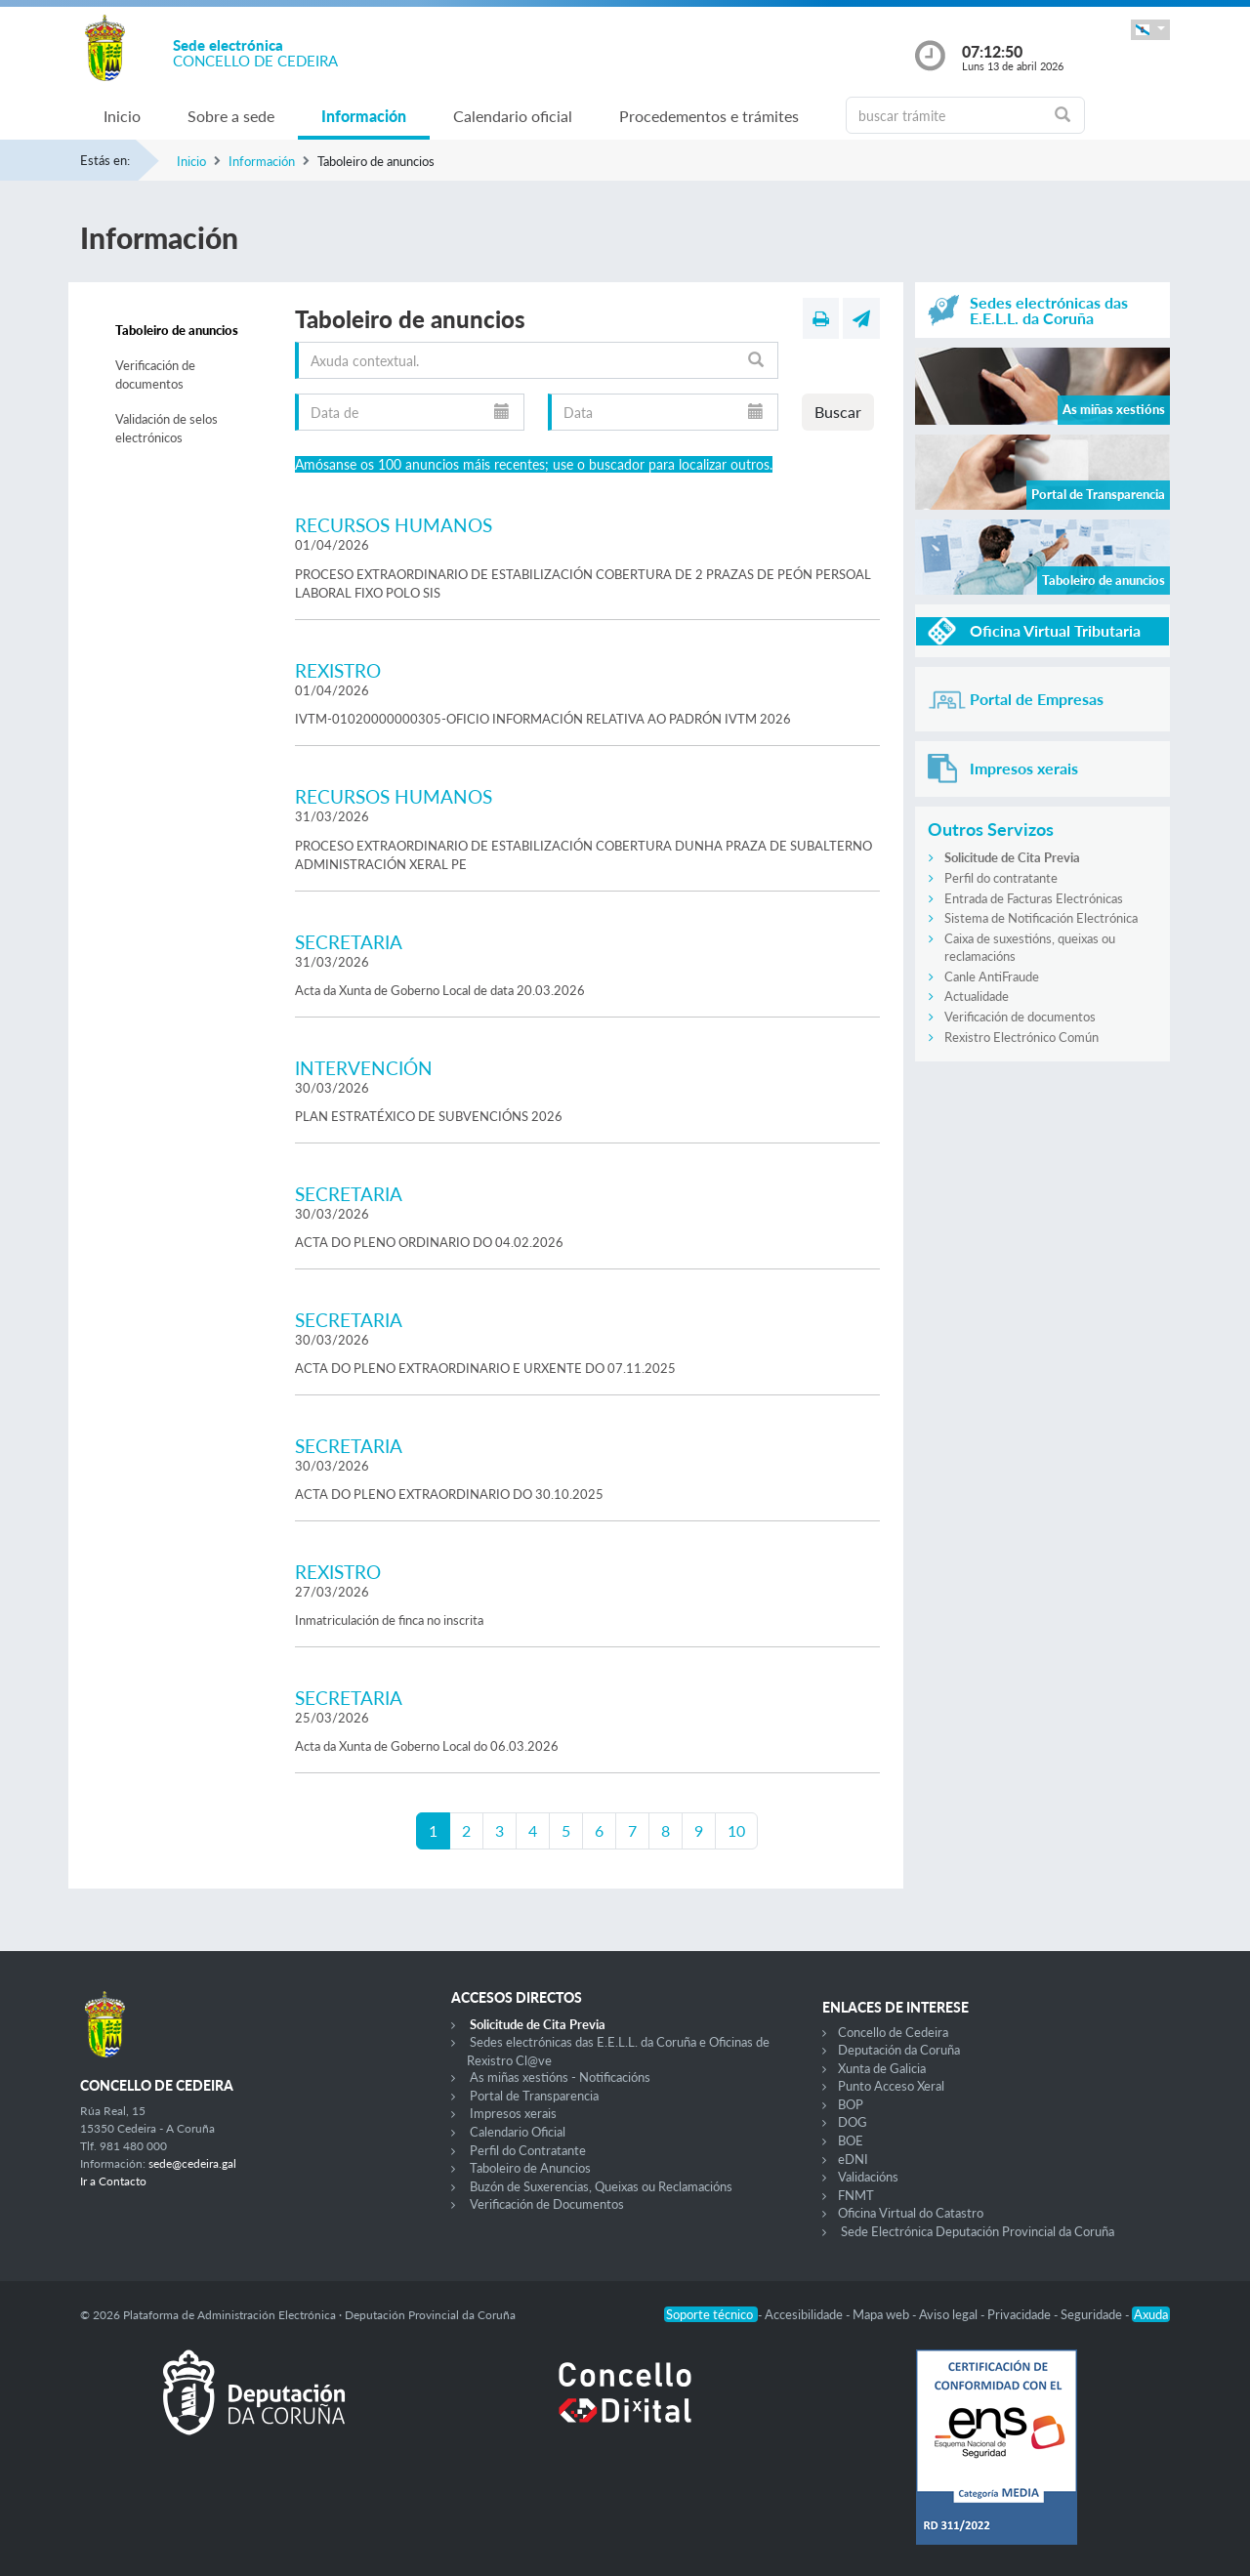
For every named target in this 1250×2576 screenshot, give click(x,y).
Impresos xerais (513, 2113)
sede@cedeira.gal (192, 2163)
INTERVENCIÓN (364, 1068)
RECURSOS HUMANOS (393, 525)
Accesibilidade (805, 2314)
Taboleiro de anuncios (176, 330)
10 (736, 1830)
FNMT (856, 2195)
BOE (850, 2140)
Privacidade (1020, 2314)
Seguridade (1093, 2314)
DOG (852, 2122)
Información (363, 115)
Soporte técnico (711, 2314)
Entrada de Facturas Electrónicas (1033, 898)
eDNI (853, 2159)
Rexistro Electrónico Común (1021, 1037)
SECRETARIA (348, 942)
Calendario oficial (512, 115)
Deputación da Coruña (899, 2049)
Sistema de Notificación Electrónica (1041, 918)
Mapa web (882, 2314)
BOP (850, 2104)
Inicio (122, 115)
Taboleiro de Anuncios (530, 2168)
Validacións (868, 2176)
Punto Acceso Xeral (891, 2086)
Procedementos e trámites (709, 115)
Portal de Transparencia (534, 2095)
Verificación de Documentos (547, 2204)
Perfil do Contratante (528, 2150)
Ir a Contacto (113, 2181)
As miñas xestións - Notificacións (560, 2077)
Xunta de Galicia (882, 2068)
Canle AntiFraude (991, 976)
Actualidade (976, 996)
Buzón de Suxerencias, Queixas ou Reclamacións (601, 2186)
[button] (1150, 30)
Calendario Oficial (517, 2132)
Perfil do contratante (1001, 878)
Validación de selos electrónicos (166, 428)
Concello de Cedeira (893, 2032)
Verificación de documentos (155, 375)
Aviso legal (949, 2314)
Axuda (1151, 2314)
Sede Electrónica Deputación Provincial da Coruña (977, 2231)
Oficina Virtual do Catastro (910, 2213)
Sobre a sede (231, 115)
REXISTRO (338, 670)
